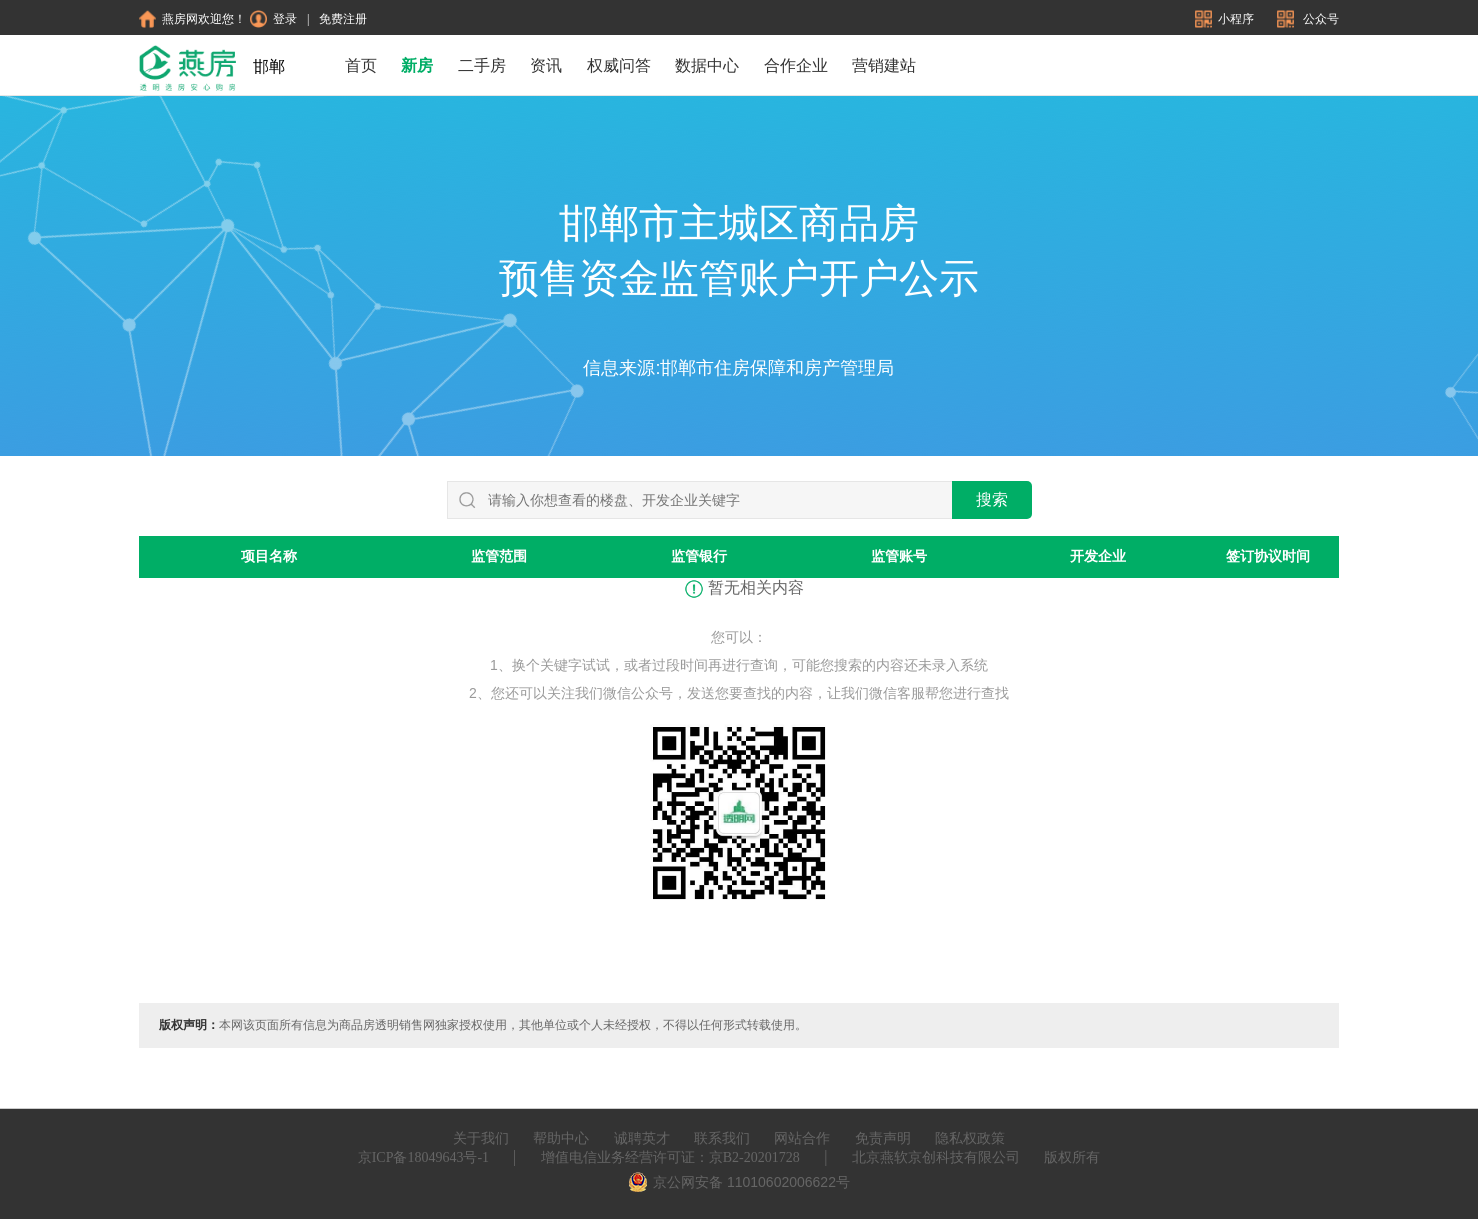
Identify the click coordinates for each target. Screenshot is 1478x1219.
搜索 (992, 499)
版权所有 (1072, 1157)
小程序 (1226, 19)
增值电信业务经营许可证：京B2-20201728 (670, 1157)
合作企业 (796, 65)
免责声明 (883, 1138)
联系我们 (722, 1138)
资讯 (546, 65)
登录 (273, 19)
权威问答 (619, 65)
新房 (417, 65)
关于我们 (481, 1138)
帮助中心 (561, 1138)
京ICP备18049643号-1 (423, 1157)
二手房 (482, 65)
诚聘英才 (642, 1138)
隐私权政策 (970, 1138)
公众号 (1308, 19)
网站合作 (802, 1138)
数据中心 (707, 65)
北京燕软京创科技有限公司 (936, 1157)
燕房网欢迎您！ (192, 19)
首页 (361, 65)
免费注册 (343, 19)
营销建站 (884, 65)
